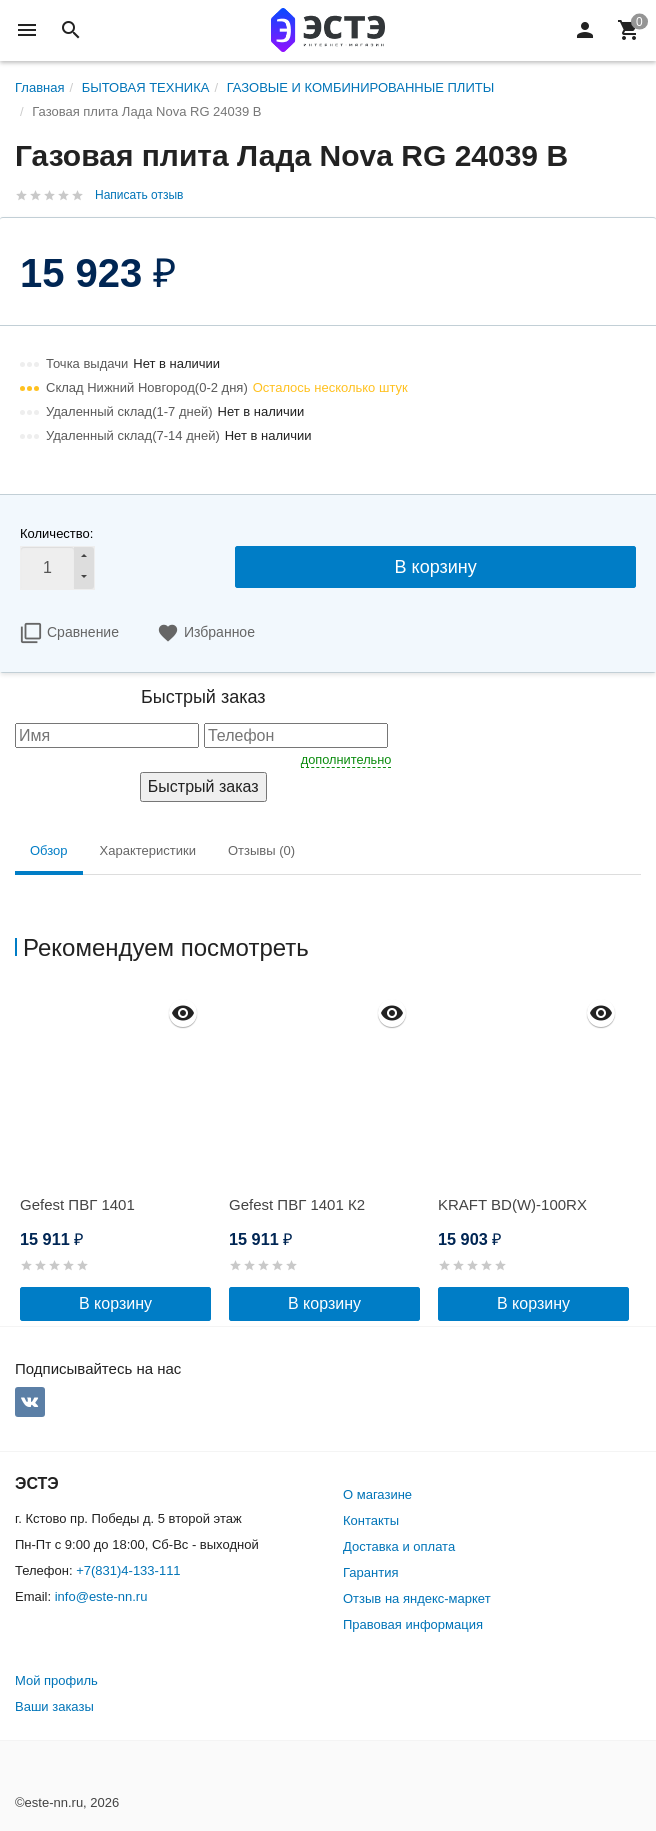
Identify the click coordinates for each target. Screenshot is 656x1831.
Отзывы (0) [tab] (261, 850)
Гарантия (370, 1572)
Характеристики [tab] (148, 850)
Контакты (371, 1520)
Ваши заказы (54, 1706)
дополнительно (346, 759)
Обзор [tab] (49, 850)
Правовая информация (413, 1624)
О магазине (377, 1494)
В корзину (436, 567)
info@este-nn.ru (101, 1596)
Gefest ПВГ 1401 (77, 1204)
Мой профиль (56, 1680)
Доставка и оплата (399, 1546)
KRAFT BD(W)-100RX (512, 1204)
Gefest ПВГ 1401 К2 (297, 1204)
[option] (119, 1154)
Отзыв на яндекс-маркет (417, 1598)
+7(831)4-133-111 (128, 1570)
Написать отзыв (139, 195)
